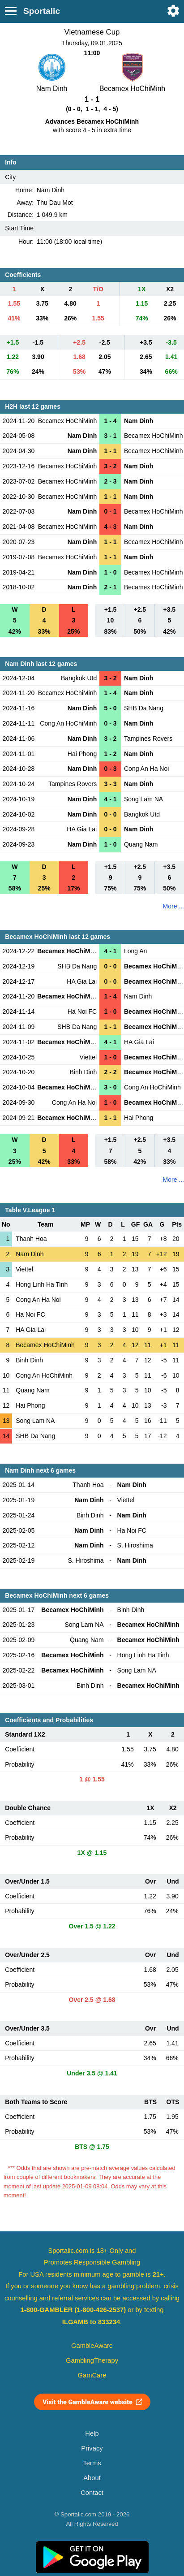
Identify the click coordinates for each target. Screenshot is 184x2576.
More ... (173, 906)
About (91, 2477)
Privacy (92, 2448)
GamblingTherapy (92, 2360)
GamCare (92, 2375)
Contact (92, 2492)
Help (91, 2433)
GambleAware (92, 2345)
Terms (92, 2463)
